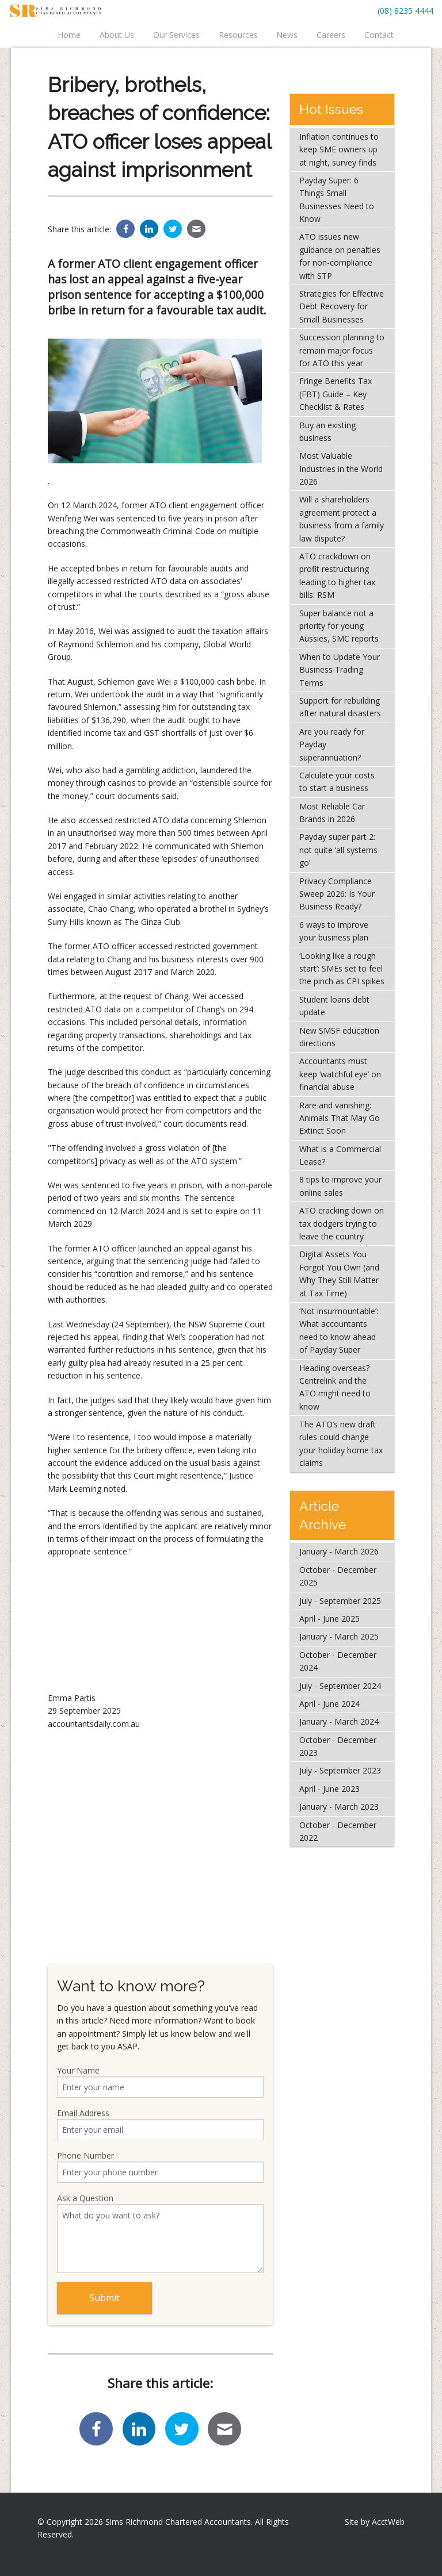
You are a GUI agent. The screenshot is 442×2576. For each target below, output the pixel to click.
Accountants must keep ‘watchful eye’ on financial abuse (340, 1073)
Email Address (160, 2123)
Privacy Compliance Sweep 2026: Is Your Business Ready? (337, 894)
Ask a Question (160, 2233)
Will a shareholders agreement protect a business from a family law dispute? (341, 518)
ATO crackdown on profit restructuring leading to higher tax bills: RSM (337, 575)
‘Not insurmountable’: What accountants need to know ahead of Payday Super (338, 1330)
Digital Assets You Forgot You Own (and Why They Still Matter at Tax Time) (339, 1273)
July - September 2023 (340, 1770)
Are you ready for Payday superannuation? (331, 744)
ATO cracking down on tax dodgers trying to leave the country (341, 1223)
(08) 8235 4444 (405, 10)
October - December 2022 (337, 1831)
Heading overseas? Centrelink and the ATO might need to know (335, 1387)
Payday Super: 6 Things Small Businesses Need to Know (336, 199)
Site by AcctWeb (375, 2521)
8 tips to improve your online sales (340, 1185)
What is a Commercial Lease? (340, 1155)
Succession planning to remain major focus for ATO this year (341, 350)
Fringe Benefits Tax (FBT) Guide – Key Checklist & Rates (335, 393)
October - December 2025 (337, 1576)
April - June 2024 (329, 1703)
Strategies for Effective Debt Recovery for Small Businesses (341, 306)
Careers (331, 34)
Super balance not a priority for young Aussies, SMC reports (339, 626)
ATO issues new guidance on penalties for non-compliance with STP (339, 256)
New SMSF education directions (339, 1037)
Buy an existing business (327, 431)
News (287, 34)
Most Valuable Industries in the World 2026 (341, 468)
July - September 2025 (340, 1600)
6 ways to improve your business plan (333, 931)
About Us (117, 34)
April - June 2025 (329, 1618)
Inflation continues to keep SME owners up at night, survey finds (339, 149)
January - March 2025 (339, 1636)
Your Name (160, 2081)
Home (69, 34)
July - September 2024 (340, 1685)
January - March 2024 (339, 1721)
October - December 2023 (337, 1746)
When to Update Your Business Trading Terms (339, 669)
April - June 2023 (329, 1788)
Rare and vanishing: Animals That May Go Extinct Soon (339, 1118)
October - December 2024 (337, 1661)
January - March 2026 (339, 1551)
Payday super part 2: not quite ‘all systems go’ (338, 849)
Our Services (176, 34)
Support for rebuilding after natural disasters (340, 707)
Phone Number (160, 2166)
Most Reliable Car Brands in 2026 (332, 812)
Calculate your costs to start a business (337, 781)
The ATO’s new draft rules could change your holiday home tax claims (341, 1443)
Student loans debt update (334, 1006)
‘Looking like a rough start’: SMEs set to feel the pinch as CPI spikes (341, 968)
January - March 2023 (339, 1806)
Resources (238, 34)
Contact (379, 34)
